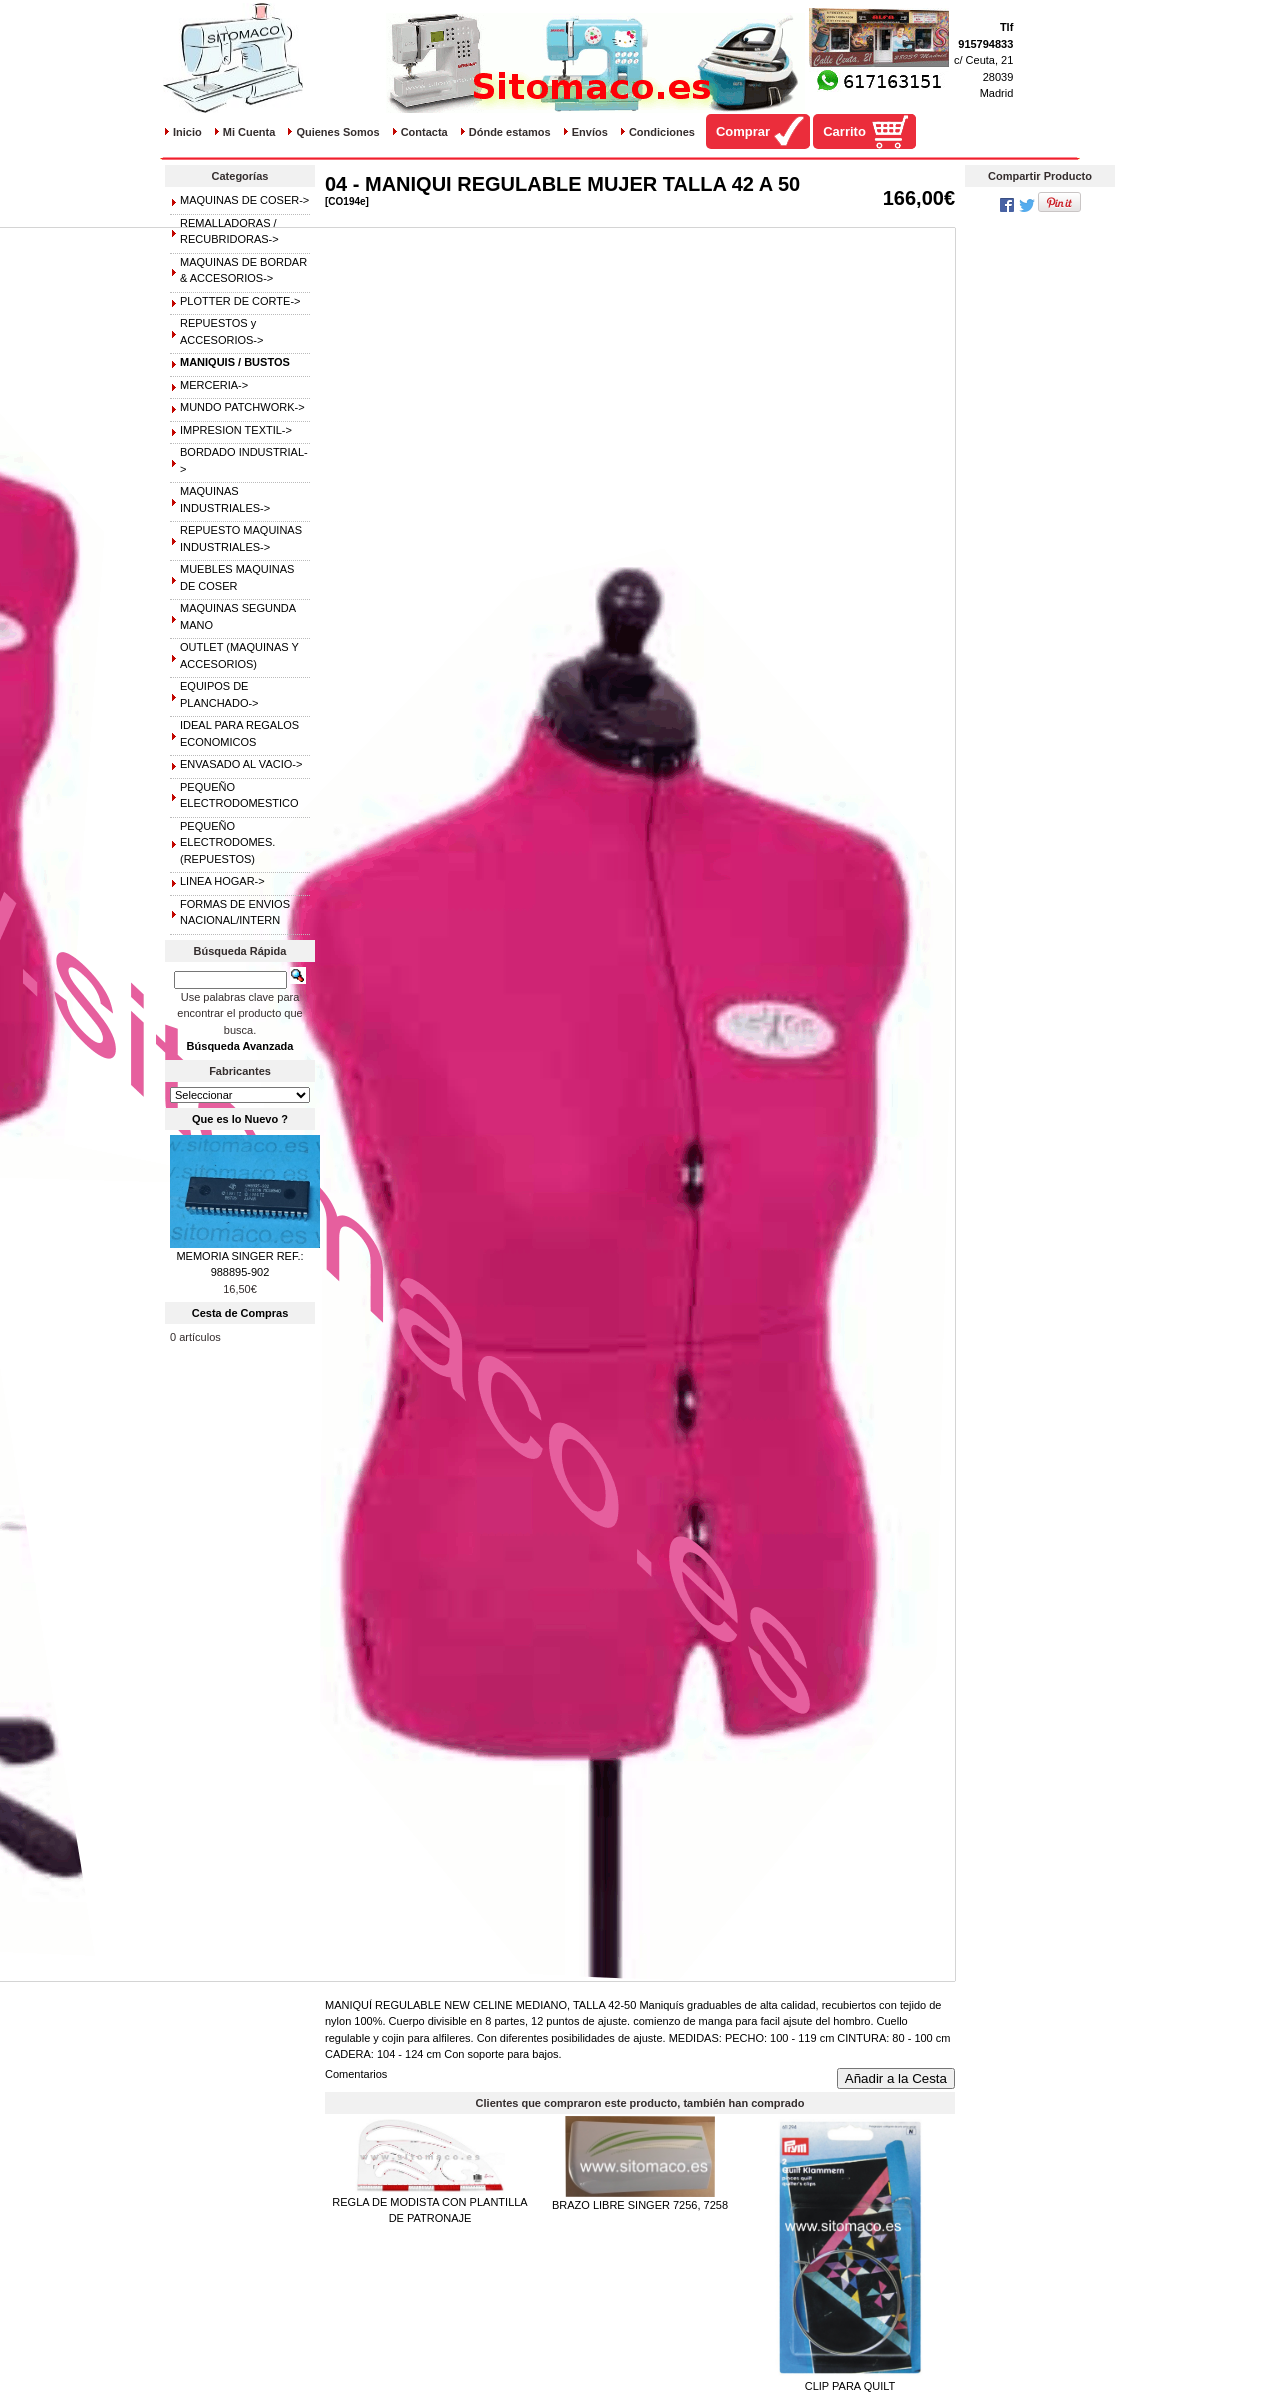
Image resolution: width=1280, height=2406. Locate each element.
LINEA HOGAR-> (222, 881)
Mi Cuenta (249, 132)
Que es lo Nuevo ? (240, 1119)
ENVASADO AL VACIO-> (241, 764)
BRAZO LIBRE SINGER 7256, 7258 (640, 2205)
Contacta (424, 132)
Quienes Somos (337, 132)
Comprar (743, 131)
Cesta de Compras (240, 1313)
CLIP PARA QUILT (850, 2386)
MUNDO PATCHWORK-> (242, 407)
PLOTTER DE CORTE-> (240, 301)
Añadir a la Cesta (896, 2078)
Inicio (187, 132)
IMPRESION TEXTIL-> (236, 430)
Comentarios (356, 2074)
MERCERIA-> (214, 385)
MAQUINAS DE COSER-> (244, 200)
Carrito (844, 131)
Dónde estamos (510, 132)
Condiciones (662, 132)
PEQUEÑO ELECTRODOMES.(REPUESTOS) (227, 842)
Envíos (590, 132)
